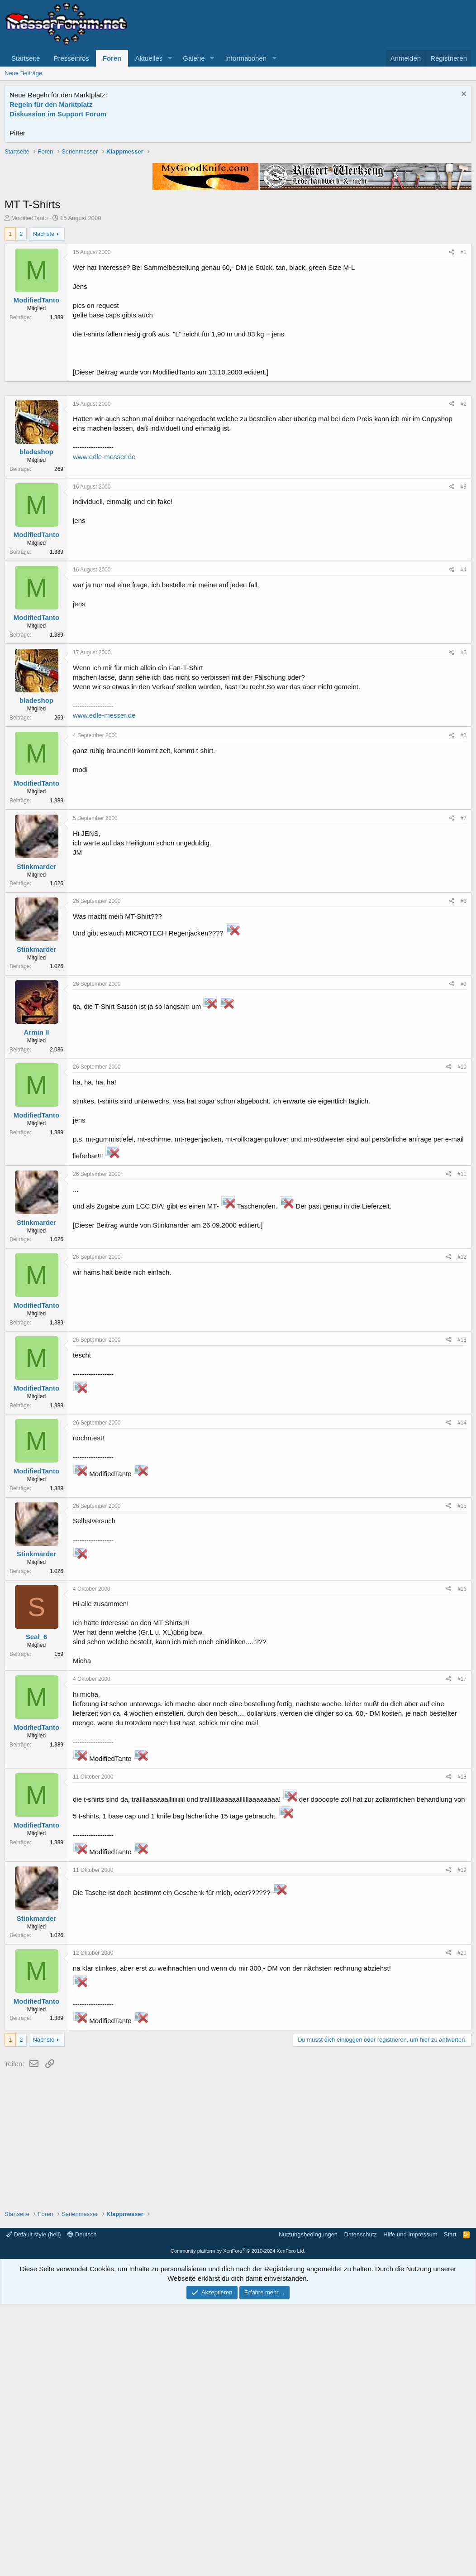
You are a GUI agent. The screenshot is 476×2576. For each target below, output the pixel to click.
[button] (169, 58)
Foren (112, 58)
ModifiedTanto (29, 347)
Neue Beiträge (23, 73)
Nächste (44, 363)
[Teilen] (451, 381)
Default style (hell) (33, 2506)
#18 (461, 2048)
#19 (461, 2142)
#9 (463, 1255)
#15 (461, 1778)
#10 (461, 1338)
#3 (463, 758)
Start (450, 2506)
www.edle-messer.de (104, 728)
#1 (463, 381)
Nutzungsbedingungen (308, 2506)
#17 (461, 1951)
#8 (463, 1173)
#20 (461, 2224)
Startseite (25, 58)
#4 (463, 841)
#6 (463, 1007)
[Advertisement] (238, 210)
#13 (461, 1611)
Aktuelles (148, 58)
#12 (461, 1528)
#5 (463, 924)
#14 (461, 1694)
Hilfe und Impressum (410, 2506)
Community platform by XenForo (238, 2522)
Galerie (194, 58)
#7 (463, 1090)
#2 (463, 675)
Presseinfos (71, 58)
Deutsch (81, 2506)
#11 (461, 1446)
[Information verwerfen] (462, 95)
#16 (461, 1860)
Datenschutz (360, 2506)
